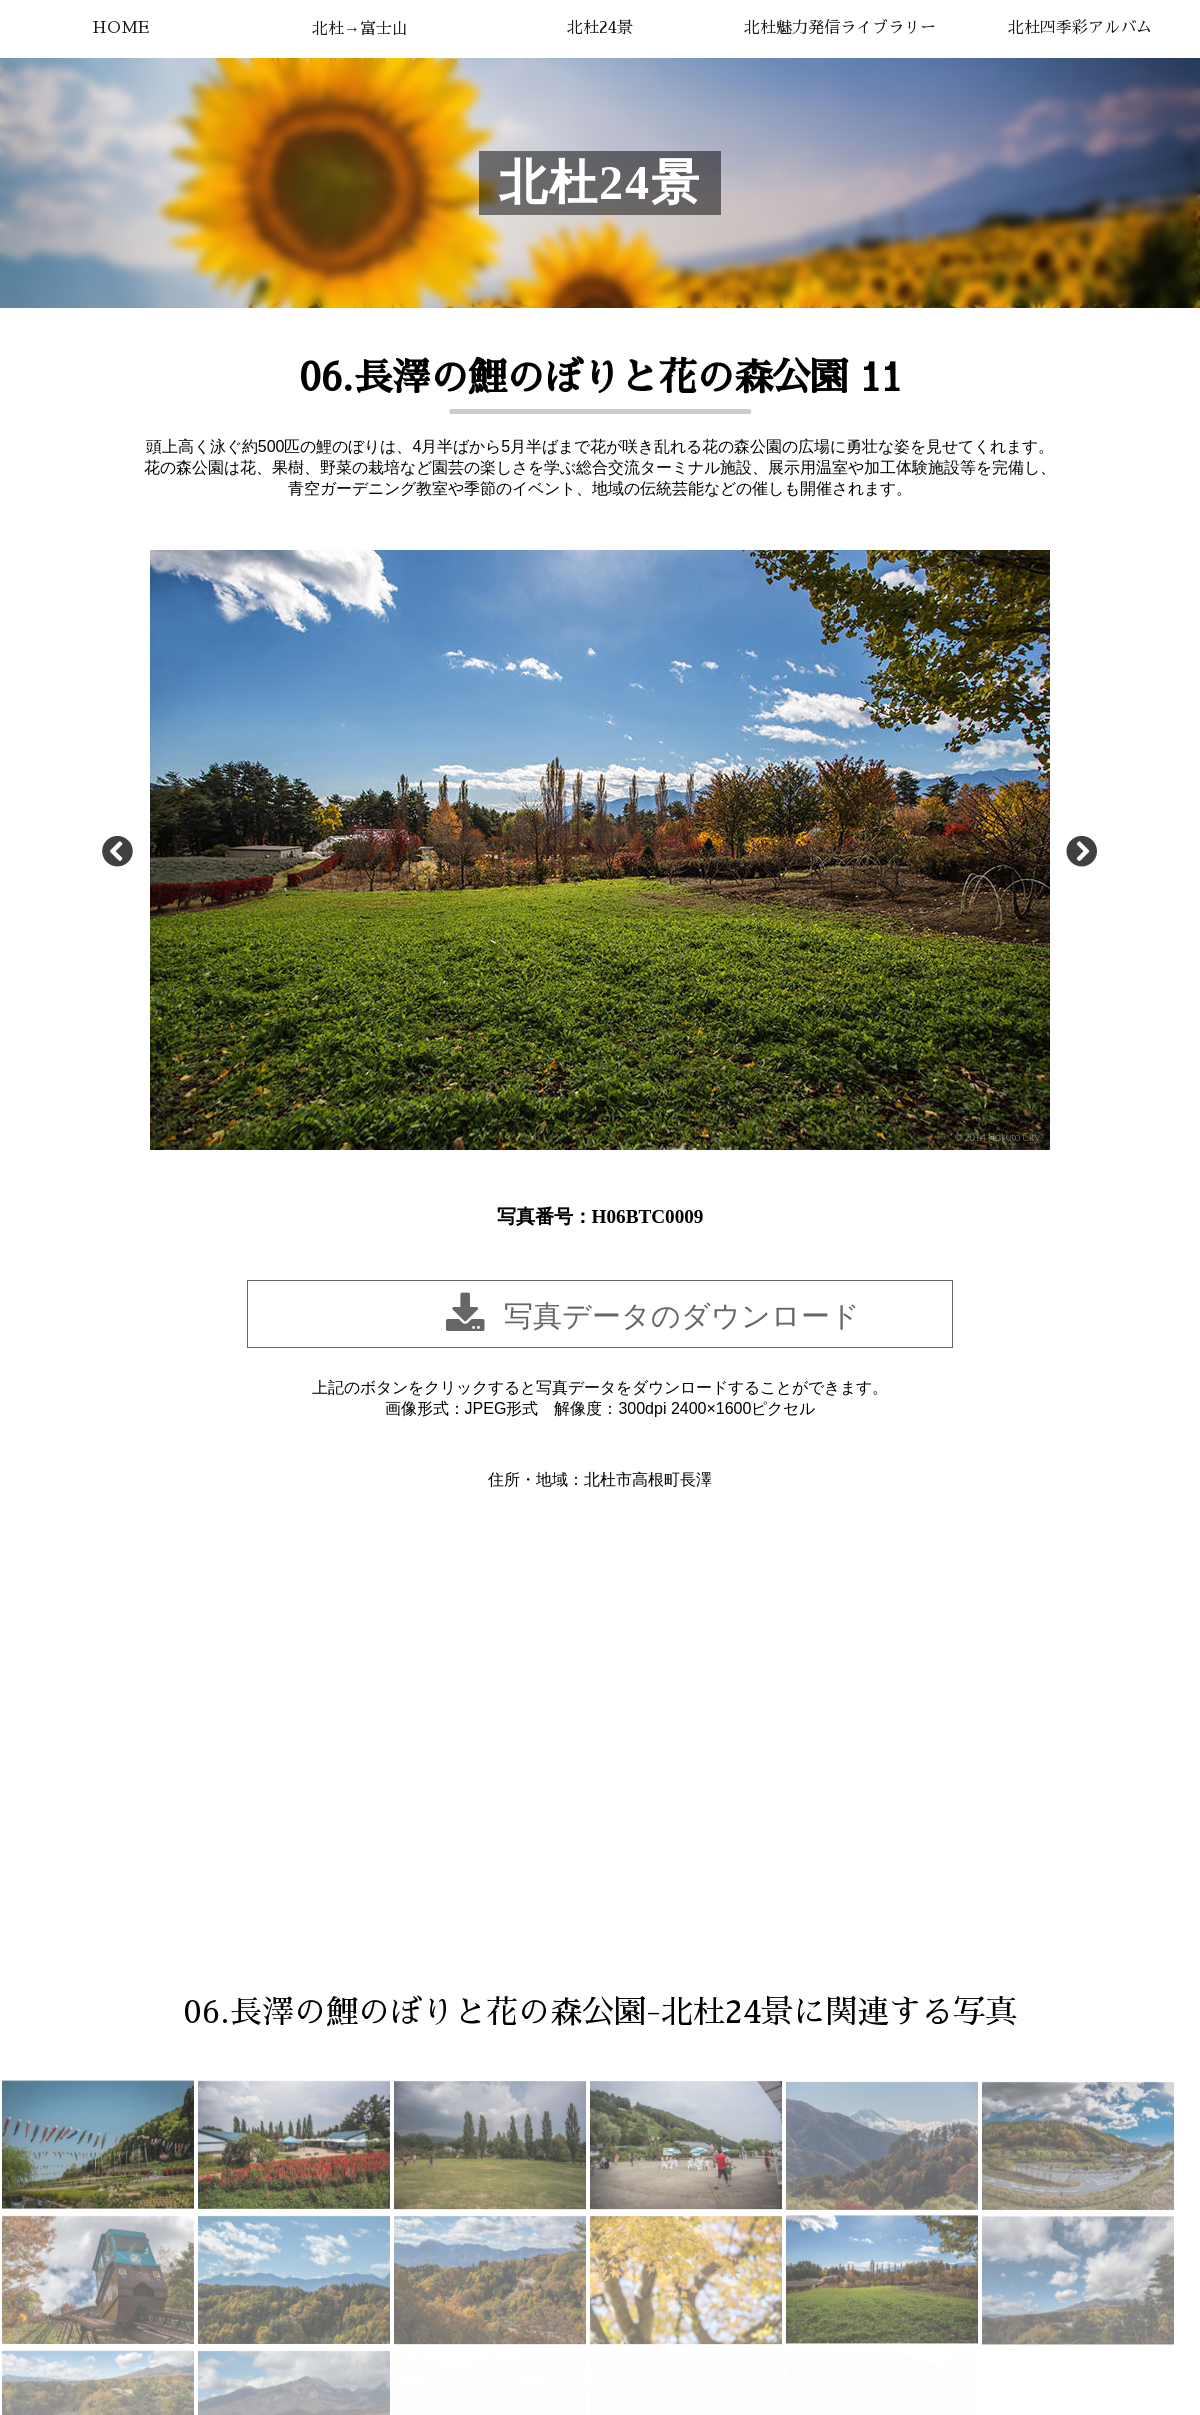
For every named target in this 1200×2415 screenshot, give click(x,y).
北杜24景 (600, 28)
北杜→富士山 (360, 29)
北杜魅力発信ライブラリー (840, 28)
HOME (120, 28)
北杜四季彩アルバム (1080, 28)
